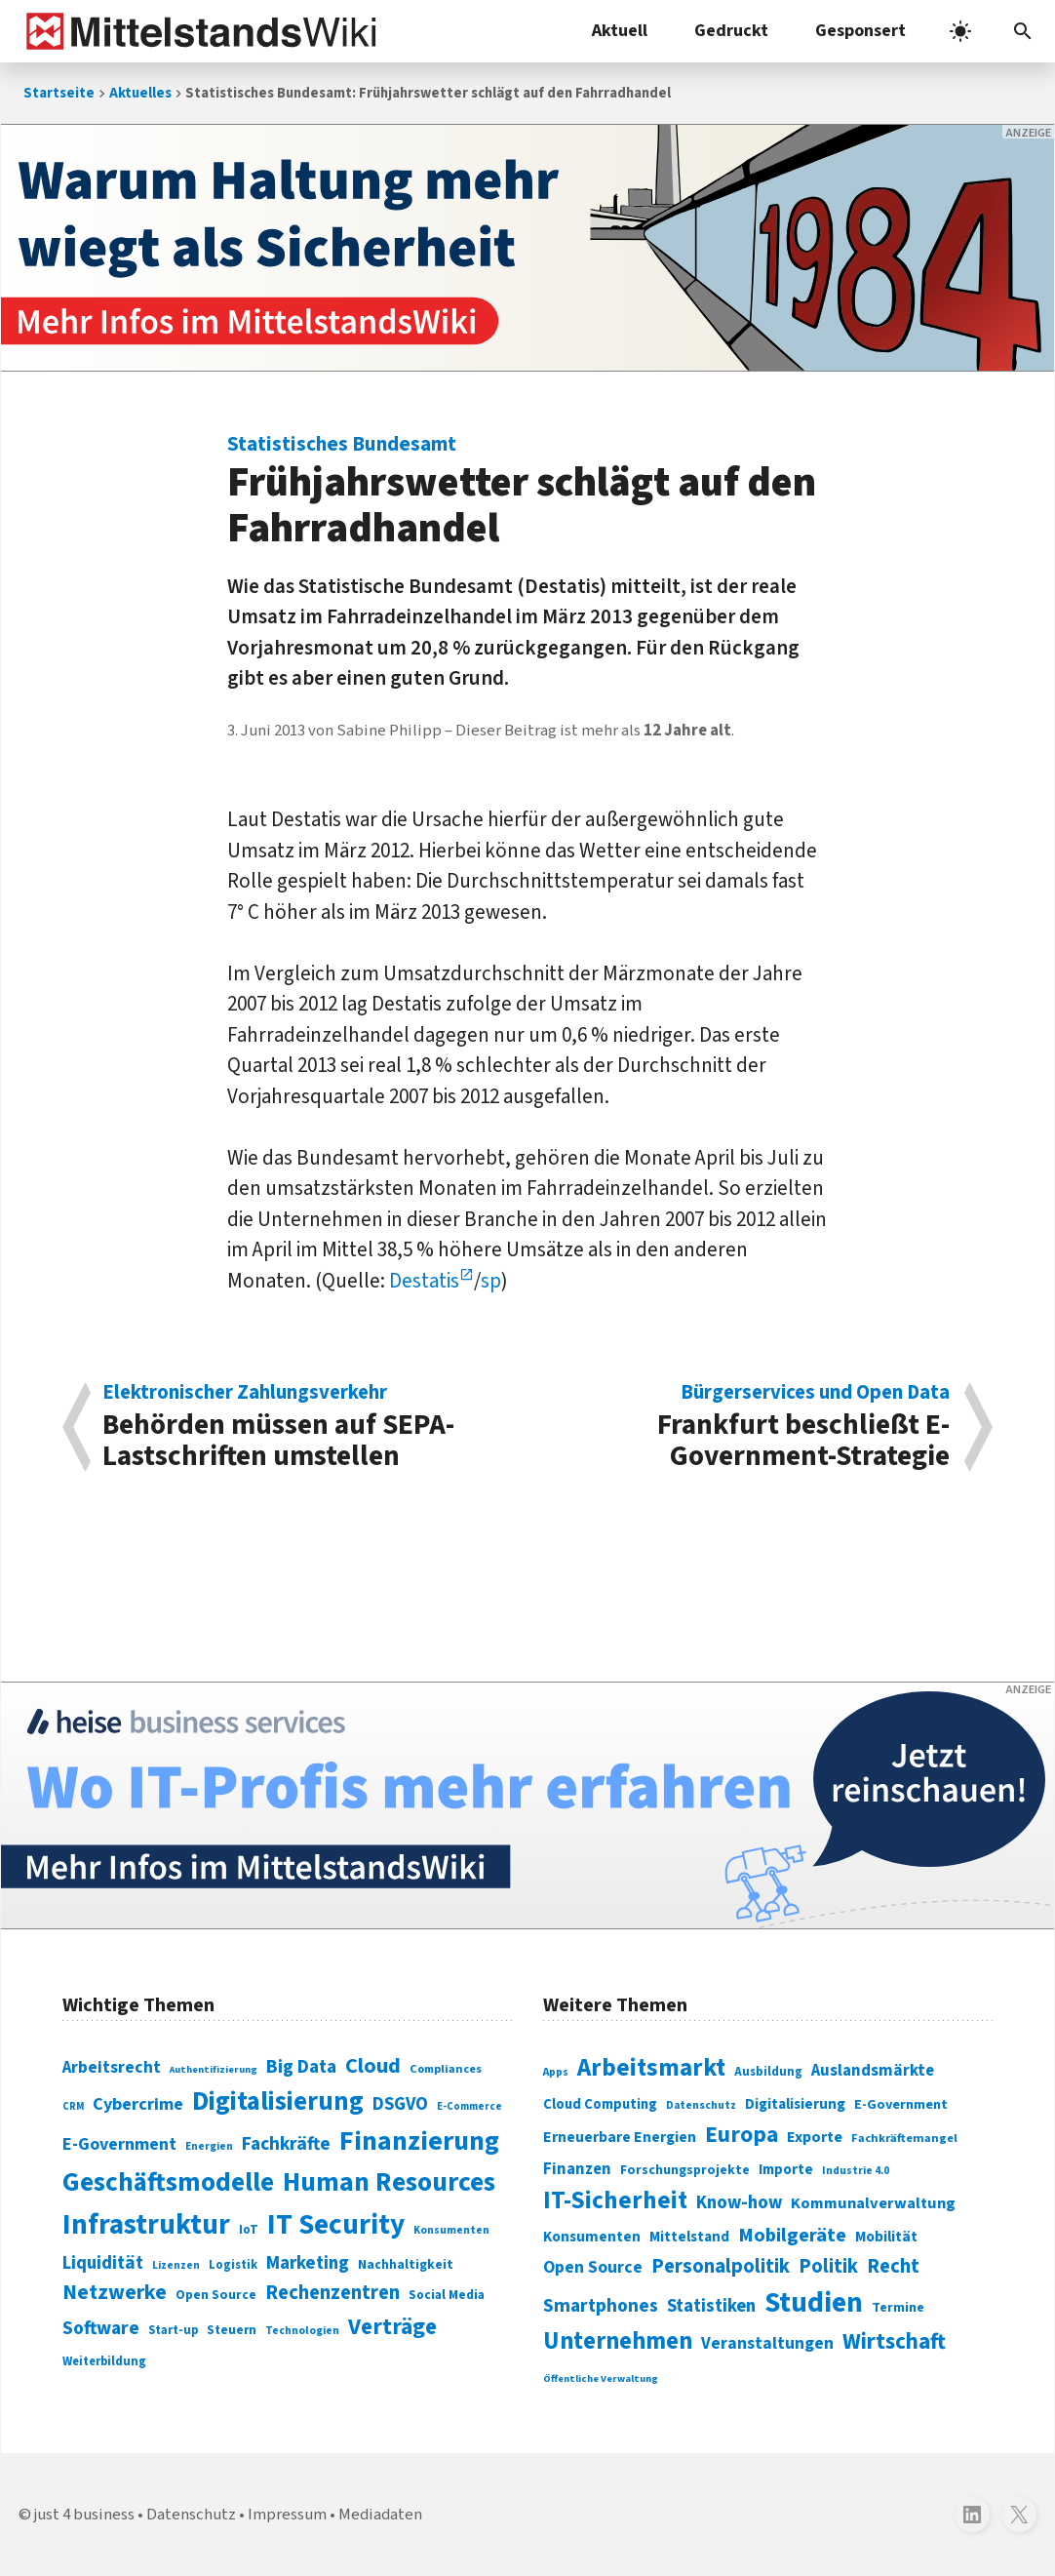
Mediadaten (380, 2514)
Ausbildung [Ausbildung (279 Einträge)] (768, 2072)
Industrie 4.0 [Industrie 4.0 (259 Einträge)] (855, 2170)
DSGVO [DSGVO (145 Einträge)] (400, 2104)
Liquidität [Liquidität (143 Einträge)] (102, 2263)
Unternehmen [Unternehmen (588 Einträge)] (617, 2341)
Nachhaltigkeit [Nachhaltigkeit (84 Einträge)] (405, 2265)
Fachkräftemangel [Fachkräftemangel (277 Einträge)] (904, 2138)
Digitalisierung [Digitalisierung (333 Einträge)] (795, 2104)
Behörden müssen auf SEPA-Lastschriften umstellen (304, 1427)
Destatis (424, 1280)
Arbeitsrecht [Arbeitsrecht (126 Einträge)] (111, 2067)
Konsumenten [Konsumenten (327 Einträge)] (592, 2236)
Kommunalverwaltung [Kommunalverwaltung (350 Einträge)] (873, 2203)
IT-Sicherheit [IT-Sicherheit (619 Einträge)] (615, 2200)
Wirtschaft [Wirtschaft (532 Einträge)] (894, 2341)
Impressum (287, 2514)
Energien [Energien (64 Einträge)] (209, 2146)
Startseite (59, 93)
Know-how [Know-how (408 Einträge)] (739, 2202)
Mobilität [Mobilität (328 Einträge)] (886, 2236)
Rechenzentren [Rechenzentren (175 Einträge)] (332, 2293)
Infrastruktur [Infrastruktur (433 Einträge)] (146, 2224)
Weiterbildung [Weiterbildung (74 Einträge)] (104, 2361)
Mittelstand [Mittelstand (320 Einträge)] (689, 2237)
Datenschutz (191, 2514)
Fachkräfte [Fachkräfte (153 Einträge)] (286, 2144)
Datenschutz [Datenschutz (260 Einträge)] (701, 2105)
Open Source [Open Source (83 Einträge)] (216, 2294)
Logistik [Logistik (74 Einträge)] (233, 2265)
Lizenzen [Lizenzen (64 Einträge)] (176, 2265)
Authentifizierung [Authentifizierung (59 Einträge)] (213, 2069)
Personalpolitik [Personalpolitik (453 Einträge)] (720, 2266)
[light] (960, 31)
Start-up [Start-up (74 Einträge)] (173, 2330)
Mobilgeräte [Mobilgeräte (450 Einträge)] (792, 2235)
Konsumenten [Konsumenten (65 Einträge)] (451, 2230)
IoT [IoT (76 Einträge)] (248, 2230)
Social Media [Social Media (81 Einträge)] (447, 2294)
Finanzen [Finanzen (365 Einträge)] (577, 2169)
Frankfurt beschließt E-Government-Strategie (749, 1427)
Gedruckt (731, 31)
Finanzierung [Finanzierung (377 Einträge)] (419, 2140)
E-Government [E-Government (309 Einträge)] (901, 2104)
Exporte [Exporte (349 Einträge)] (814, 2137)
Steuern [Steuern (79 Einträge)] (231, 2330)
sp (491, 1280)
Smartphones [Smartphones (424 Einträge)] (600, 2305)
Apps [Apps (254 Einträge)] (555, 2072)
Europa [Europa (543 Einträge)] (741, 2135)
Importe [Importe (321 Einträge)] (786, 2170)
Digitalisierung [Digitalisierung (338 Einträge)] (278, 2101)
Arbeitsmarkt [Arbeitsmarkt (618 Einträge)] (651, 2067)
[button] (1023, 31)
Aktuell (619, 31)
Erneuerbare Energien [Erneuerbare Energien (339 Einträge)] (619, 2137)
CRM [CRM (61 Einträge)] (73, 2106)
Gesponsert (860, 31)
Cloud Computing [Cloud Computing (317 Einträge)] (600, 2104)
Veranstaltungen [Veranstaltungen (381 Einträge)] (767, 2343)
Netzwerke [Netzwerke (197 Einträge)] (114, 2293)
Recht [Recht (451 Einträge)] (893, 2266)
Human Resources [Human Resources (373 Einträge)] (389, 2182)
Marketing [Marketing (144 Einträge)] (307, 2263)
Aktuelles (140, 93)
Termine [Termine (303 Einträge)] (898, 2308)
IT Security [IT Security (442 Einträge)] (336, 2224)
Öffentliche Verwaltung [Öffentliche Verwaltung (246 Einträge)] (600, 2378)
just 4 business (84, 2514)
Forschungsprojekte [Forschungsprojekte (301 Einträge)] (685, 2170)
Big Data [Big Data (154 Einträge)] (301, 2067)
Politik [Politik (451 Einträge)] (828, 2266)
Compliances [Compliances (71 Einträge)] (446, 2069)
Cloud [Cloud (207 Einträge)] (373, 2065)
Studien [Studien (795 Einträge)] (813, 2302)
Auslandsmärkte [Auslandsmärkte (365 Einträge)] (872, 2070)
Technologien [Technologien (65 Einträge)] (302, 2330)
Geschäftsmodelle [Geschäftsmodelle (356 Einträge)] (168, 2182)
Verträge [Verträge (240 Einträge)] (392, 2327)
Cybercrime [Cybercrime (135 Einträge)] (138, 2104)
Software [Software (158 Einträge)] (100, 2328)
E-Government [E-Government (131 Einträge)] (119, 2144)
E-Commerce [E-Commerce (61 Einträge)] (469, 2106)
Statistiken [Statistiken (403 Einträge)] (711, 2305)
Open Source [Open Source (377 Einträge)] (593, 2267)
